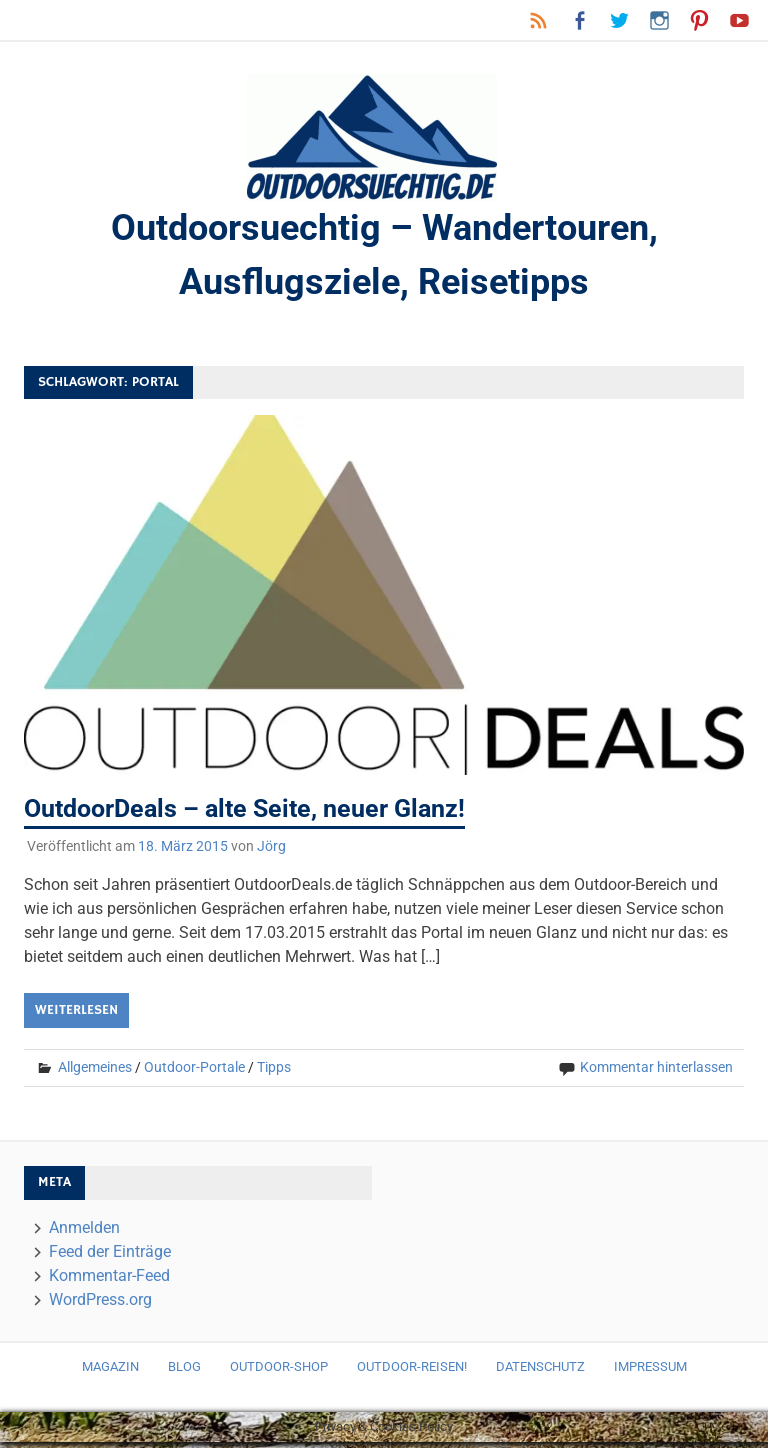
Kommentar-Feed (109, 1281)
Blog (184, 1373)
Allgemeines (95, 1074)
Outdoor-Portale (194, 1074)
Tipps (274, 1074)
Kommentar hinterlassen (656, 1074)
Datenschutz (540, 1373)
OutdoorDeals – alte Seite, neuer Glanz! (254, 815)
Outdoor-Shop (279, 1373)
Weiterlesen (76, 1017)
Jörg (271, 853)
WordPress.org (100, 1305)
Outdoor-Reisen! (412, 1373)
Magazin (110, 1373)
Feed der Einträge (110, 1257)
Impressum (650, 1373)
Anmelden (84, 1233)
